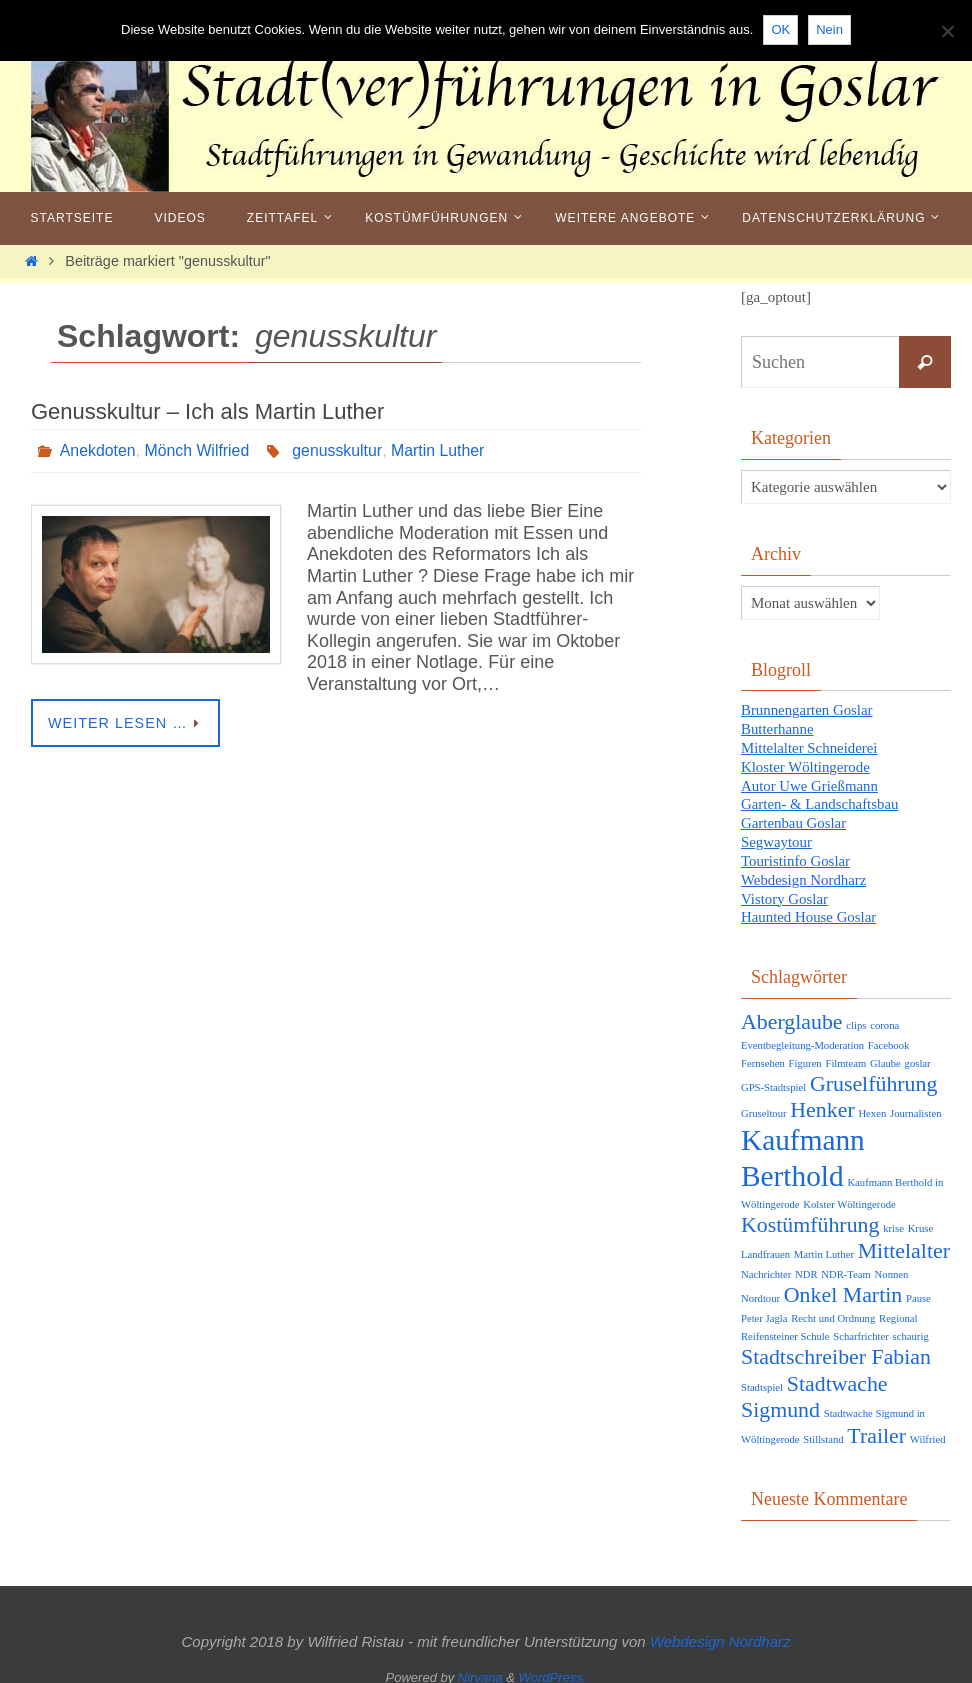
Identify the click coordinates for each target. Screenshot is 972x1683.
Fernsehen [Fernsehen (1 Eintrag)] (763, 1053)
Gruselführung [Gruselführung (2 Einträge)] (874, 1074)
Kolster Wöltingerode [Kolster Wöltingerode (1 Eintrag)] (849, 1194)
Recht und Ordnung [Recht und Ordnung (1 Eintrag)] (833, 1309)
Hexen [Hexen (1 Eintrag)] (872, 1103)
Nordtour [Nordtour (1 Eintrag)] (760, 1288)
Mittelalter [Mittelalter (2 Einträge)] (904, 1241)
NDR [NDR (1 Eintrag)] (806, 1264)
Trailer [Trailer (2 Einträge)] (876, 1426)
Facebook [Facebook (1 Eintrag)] (888, 1035)
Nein (829, 29)
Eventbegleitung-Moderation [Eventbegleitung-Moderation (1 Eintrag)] (802, 1035)
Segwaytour (777, 836)
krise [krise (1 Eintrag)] (893, 1218)
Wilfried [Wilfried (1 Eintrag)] (928, 1429)
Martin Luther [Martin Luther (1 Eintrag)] (824, 1244)
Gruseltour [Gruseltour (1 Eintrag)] (764, 1103)
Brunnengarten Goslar (807, 710)
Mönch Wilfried (198, 450)
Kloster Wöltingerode (806, 764)
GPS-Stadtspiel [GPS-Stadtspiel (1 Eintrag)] (773, 1077)
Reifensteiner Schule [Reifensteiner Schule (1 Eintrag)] (785, 1327)
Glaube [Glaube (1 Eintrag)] (885, 1053)
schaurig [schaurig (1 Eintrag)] (911, 1327)
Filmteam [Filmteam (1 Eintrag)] (845, 1053)
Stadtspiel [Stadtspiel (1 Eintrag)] (762, 1377)
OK (780, 29)
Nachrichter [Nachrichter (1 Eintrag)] (766, 1264)
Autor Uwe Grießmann (810, 782)
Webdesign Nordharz (804, 872)
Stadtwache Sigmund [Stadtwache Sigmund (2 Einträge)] (814, 1387)
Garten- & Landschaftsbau (820, 800)
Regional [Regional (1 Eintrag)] (898, 1309)
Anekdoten (98, 450)
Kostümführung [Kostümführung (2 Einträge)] (810, 1215)
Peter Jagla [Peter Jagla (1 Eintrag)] (764, 1309)
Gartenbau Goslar (794, 818)
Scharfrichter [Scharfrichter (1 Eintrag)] (861, 1327)
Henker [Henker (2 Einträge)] (822, 1100)
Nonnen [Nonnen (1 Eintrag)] (892, 1264)
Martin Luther (440, 450)
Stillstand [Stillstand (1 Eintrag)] (823, 1429)
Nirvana (480, 1668)
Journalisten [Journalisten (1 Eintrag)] (916, 1103)
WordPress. (553, 1668)
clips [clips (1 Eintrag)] (856, 1015)
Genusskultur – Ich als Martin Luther (207, 411)
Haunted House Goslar (809, 908)
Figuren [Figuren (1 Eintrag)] (805, 1053)
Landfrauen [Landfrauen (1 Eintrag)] (765, 1244)
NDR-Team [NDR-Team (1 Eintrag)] (846, 1264)
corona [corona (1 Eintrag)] (884, 1015)
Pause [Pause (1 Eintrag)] (918, 1288)
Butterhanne (777, 728)
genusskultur (339, 450)
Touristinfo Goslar (796, 854)
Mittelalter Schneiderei (810, 746)
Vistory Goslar (785, 890)
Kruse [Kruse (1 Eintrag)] (920, 1218)
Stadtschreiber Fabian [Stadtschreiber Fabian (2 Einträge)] (836, 1348)
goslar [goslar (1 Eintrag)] (918, 1053)
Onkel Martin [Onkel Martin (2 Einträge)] (843, 1285)
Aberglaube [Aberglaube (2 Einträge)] (792, 1012)
